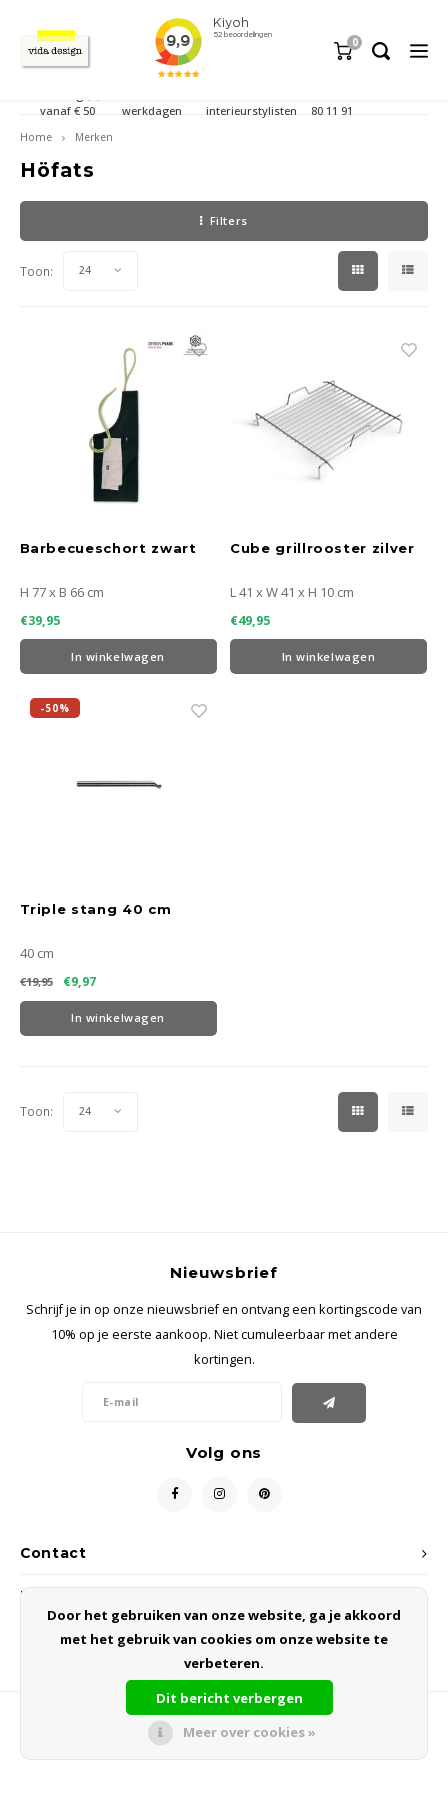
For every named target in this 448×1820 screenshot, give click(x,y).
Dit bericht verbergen (229, 1698)
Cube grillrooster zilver (322, 548)
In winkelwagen (118, 656)
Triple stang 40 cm (96, 909)
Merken (94, 137)
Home (36, 137)
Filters (223, 220)
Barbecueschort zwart (108, 548)
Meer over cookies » (249, 1732)
